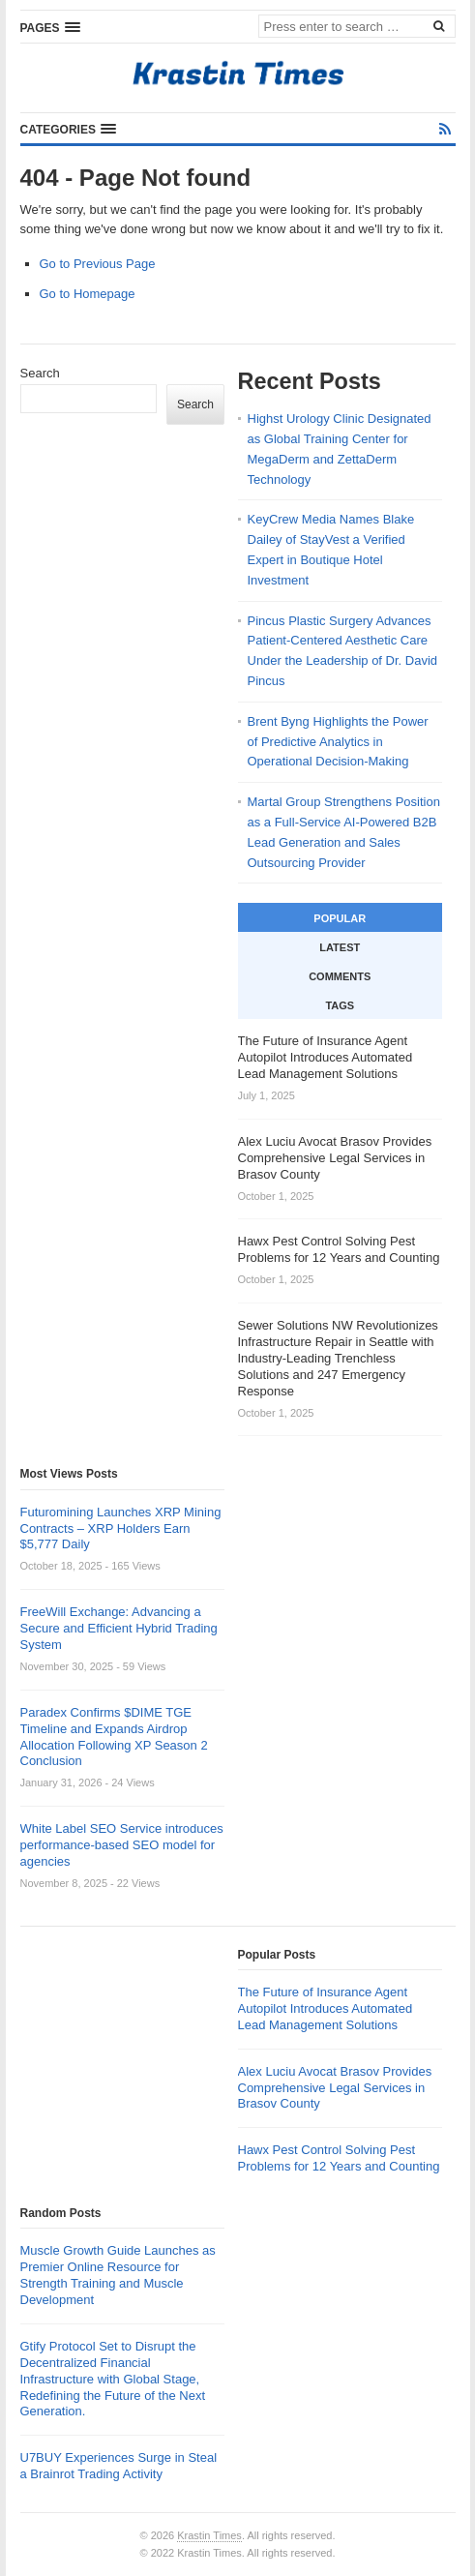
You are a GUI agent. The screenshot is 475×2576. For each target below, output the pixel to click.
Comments (340, 976)
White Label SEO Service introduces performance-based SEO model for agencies (121, 1845)
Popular (339, 918)
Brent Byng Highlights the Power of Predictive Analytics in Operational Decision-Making (338, 741)
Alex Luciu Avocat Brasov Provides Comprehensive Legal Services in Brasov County (335, 2088)
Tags (339, 1005)
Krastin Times (209, 2535)
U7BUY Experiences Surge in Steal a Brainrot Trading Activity (119, 2465)
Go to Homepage (87, 293)
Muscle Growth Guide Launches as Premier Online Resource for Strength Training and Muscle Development (118, 2275)
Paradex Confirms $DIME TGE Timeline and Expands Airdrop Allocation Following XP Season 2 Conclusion (114, 1737)
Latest (339, 947)
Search (40, 373)
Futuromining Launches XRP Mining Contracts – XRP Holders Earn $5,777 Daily (121, 1528)
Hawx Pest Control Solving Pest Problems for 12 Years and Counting (339, 2157)
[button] (50, 27)
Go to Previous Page (98, 263)
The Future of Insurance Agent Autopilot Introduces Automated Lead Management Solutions (325, 2008)
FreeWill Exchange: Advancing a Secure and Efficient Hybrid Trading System (119, 1628)
